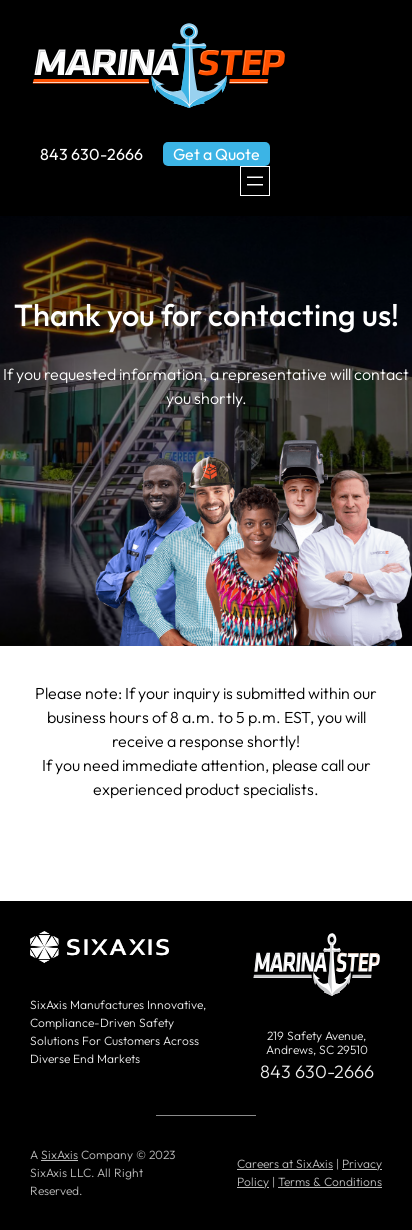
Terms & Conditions (330, 1181)
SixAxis (59, 1154)
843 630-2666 (91, 154)
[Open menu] (255, 181)
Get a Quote (216, 154)
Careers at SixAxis (285, 1163)
